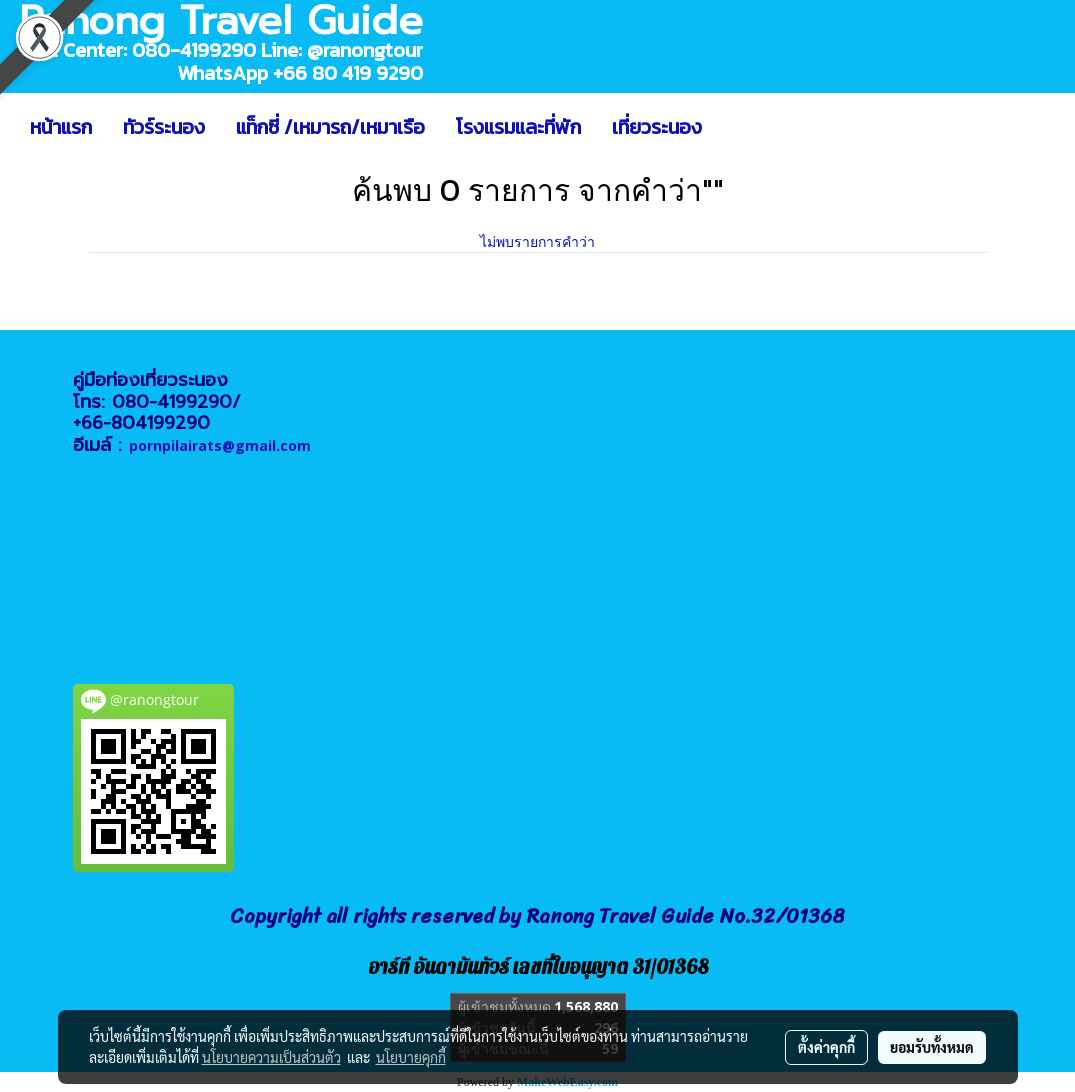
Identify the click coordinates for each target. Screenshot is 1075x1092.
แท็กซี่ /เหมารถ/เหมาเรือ (330, 127)
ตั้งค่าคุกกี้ (826, 1047)
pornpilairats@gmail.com (220, 445)
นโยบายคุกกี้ (411, 1057)
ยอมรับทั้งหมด (932, 1047)
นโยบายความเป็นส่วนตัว (271, 1057)
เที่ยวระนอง (657, 127)
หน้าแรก (61, 127)
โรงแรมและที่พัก (518, 127)
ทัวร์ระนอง (164, 127)
